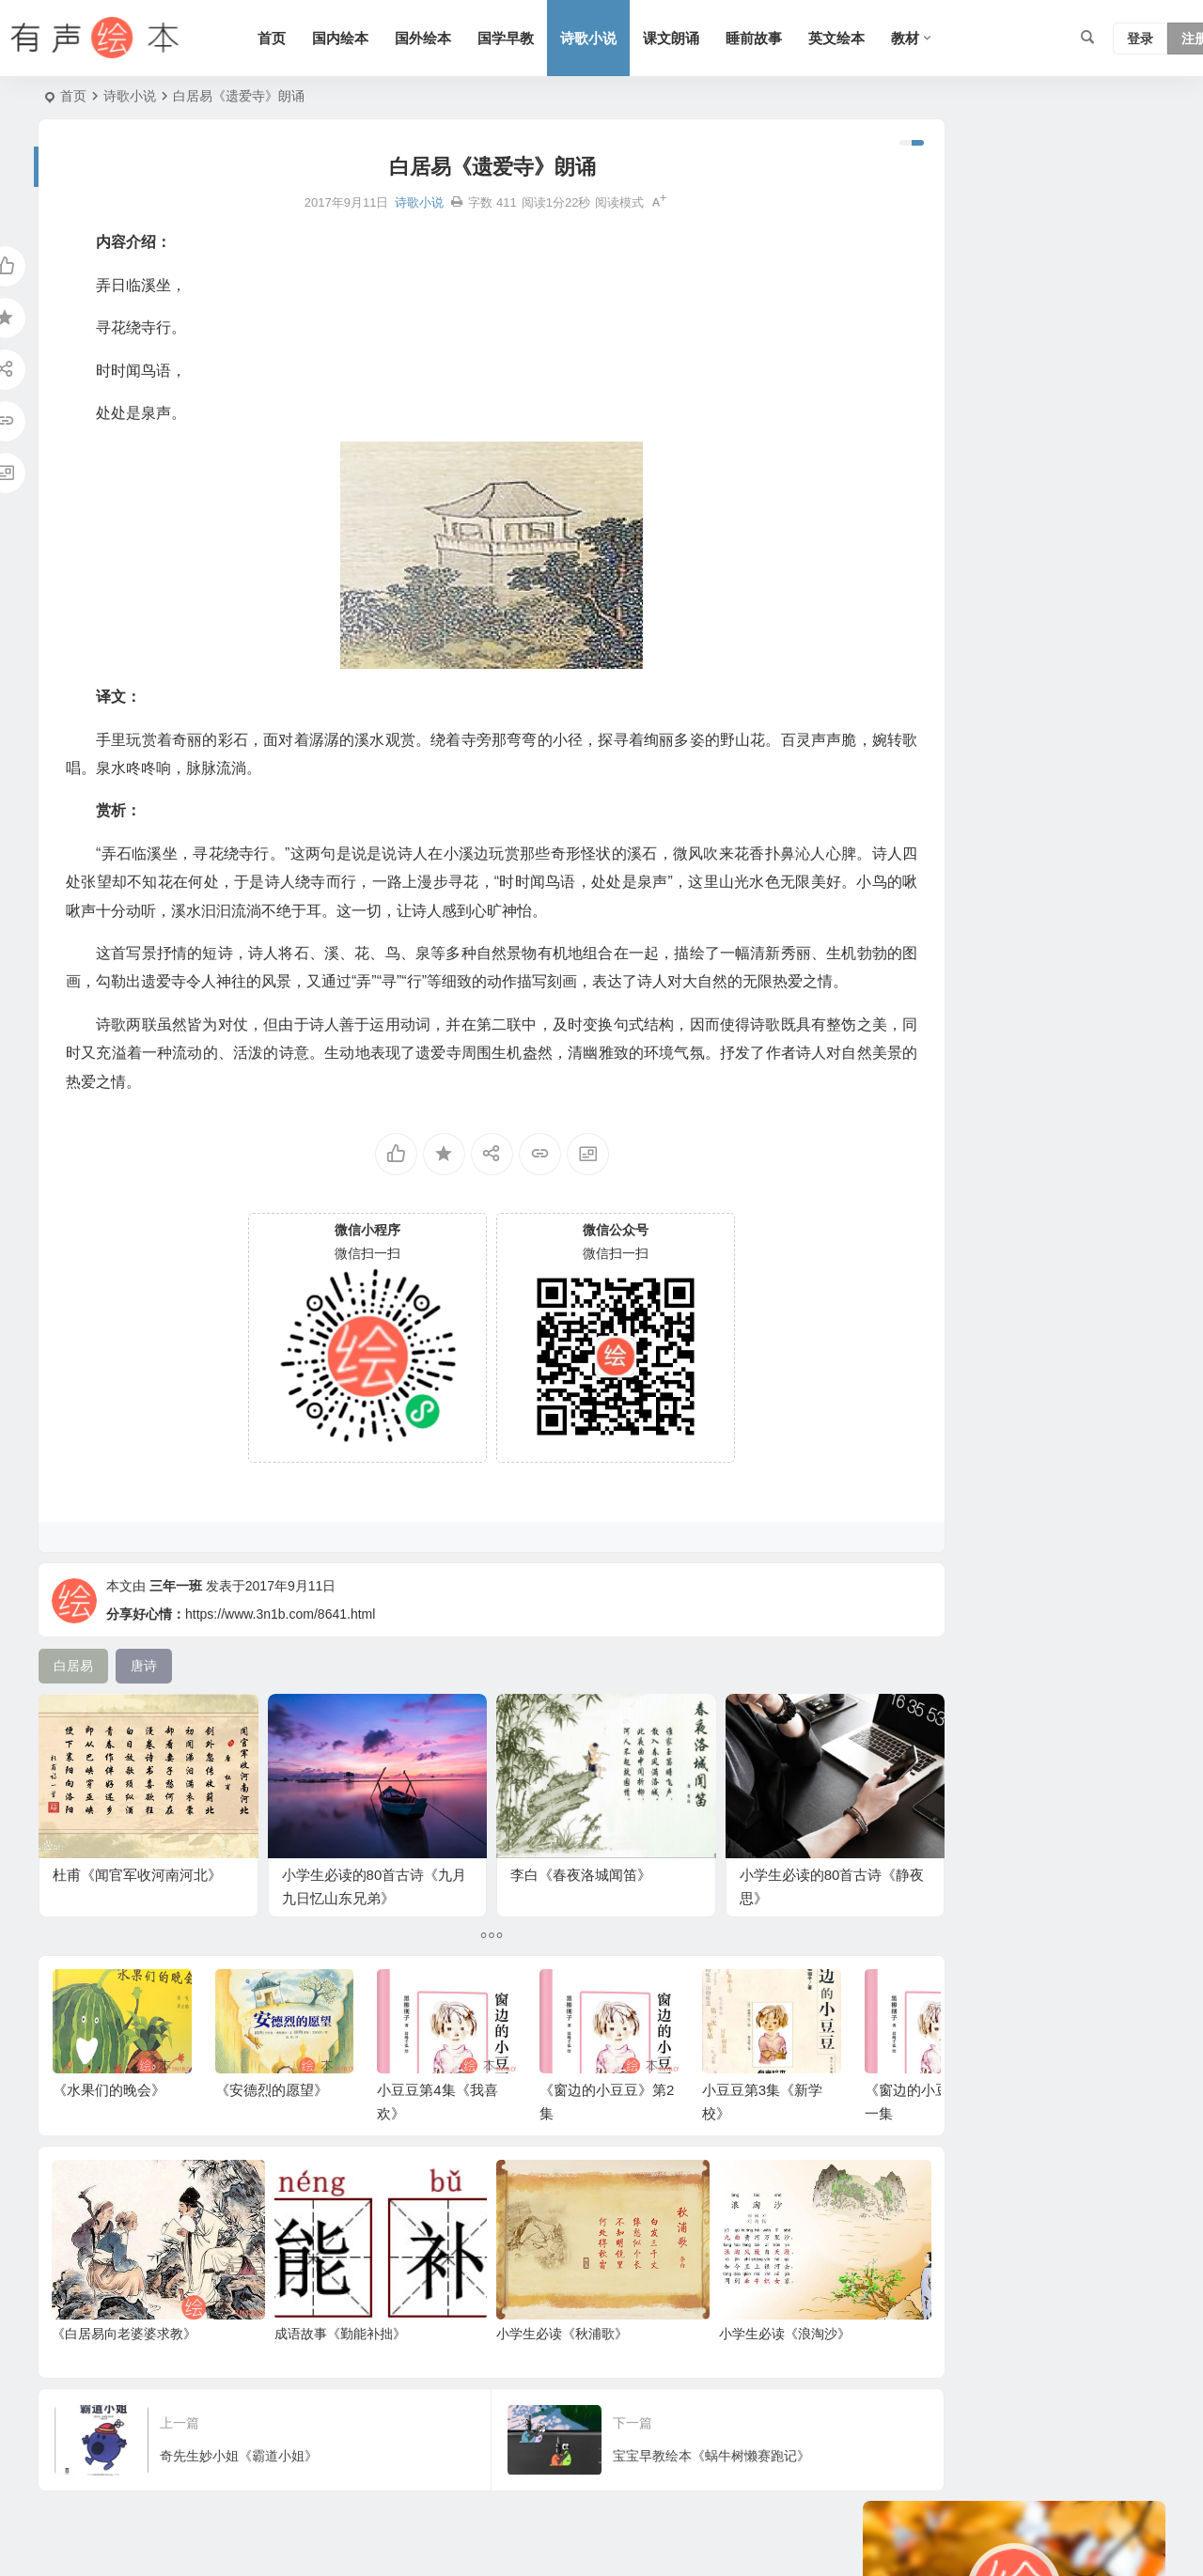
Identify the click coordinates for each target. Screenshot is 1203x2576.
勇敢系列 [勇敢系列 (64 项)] (1077, 668)
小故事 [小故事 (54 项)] (971, 640)
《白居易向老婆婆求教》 (124, 2352)
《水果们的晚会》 (109, 2126)
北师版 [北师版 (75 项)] (901, 922)
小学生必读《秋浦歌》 (516, 2352)
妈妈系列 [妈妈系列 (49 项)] (990, 866)
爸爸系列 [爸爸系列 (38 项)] (908, 612)
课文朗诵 (695, 38)
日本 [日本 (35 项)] (951, 584)
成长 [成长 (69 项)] (1051, 838)
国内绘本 (364, 38)
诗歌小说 (613, 38)
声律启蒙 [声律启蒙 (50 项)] (977, 556)
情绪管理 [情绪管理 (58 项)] (994, 725)
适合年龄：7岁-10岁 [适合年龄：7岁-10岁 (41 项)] (941, 781)
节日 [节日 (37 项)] (895, 838)
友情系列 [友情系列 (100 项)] (1034, 809)
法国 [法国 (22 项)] (895, 725)
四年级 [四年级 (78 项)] (901, 668)
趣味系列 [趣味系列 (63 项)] (908, 640)
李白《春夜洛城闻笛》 (540, 1844)
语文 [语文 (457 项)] (938, 725)
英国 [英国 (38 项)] (1047, 866)
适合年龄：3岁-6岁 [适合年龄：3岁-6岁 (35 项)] (937, 697)
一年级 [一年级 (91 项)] (1097, 809)
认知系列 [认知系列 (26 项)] (964, 809)
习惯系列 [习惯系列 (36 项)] (1034, 640)
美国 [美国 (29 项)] (1021, 668)
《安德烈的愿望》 (271, 2126)
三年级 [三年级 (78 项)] (901, 809)
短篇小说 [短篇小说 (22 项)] (977, 612)
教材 (929, 38)
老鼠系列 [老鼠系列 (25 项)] (964, 668)
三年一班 (175, 1639)
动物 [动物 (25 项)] (1047, 753)
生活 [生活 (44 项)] (1007, 838)
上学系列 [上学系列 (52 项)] (1103, 640)
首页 (296, 38)
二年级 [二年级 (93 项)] (901, 753)
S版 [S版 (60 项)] (1088, 866)
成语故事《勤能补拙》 (317, 2352)
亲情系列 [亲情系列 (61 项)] (908, 556)
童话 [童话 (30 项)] (1034, 612)
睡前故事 (778, 38)
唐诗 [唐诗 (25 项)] (1086, 781)
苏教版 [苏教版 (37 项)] (1083, 612)
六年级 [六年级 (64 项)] (901, 584)
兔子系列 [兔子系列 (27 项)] (1064, 725)
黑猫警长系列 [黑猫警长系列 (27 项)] (977, 753)
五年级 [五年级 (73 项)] (1036, 781)
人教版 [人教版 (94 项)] (1070, 584)
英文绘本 (861, 38)
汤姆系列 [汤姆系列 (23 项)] (1020, 894)
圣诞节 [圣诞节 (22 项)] (957, 894)
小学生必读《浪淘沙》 (716, 2352)
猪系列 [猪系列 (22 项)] (901, 894)
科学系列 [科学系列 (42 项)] (1090, 894)
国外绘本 (447, 38)
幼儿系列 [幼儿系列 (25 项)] (951, 838)
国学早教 (530, 38)
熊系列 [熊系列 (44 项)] (1106, 556)
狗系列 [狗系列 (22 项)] (1086, 697)
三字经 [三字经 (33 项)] (1030, 697)
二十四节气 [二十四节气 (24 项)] (914, 866)
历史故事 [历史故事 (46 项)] (1007, 584)
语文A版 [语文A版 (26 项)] (1045, 556)
